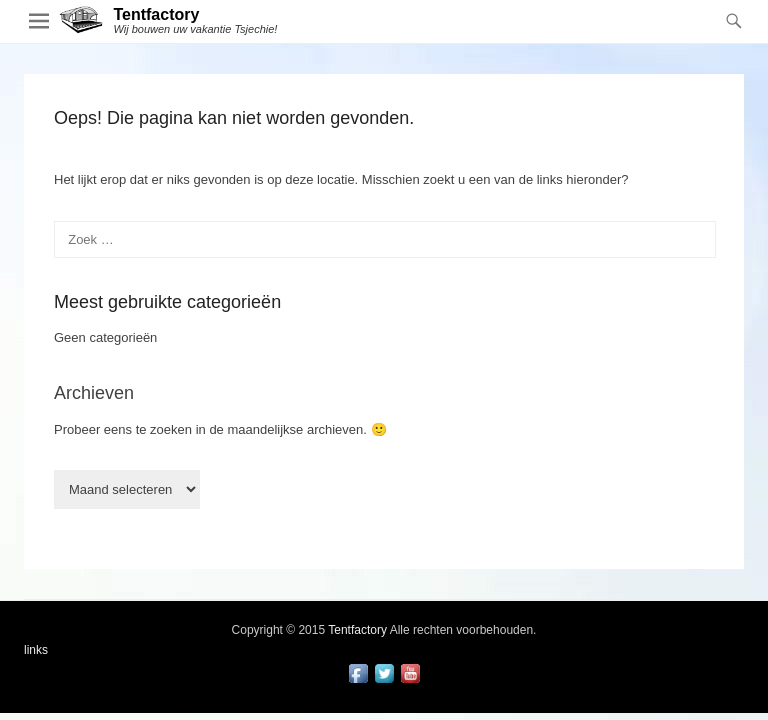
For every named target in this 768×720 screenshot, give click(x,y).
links (36, 650)
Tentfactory (156, 14)
